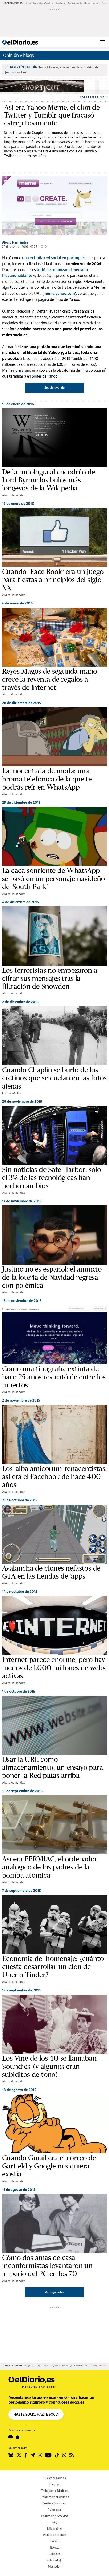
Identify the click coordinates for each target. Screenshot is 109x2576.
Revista (54, 2547)
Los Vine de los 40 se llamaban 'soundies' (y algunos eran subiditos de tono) (49, 2066)
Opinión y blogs (18, 55)
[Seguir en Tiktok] (56, 2455)
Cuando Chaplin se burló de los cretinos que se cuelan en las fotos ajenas (54, 1078)
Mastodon (54, 2566)
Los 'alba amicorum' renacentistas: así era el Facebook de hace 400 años (54, 1477)
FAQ (54, 2522)
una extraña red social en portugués (54, 257)
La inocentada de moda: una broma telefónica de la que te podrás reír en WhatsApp (47, 779)
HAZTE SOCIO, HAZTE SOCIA (35, 2414)
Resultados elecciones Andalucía (39, 3)
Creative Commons (55, 2503)
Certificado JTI (55, 2560)
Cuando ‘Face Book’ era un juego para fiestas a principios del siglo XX (53, 580)
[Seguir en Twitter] (18, 2455)
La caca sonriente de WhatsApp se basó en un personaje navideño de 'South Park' (53, 879)
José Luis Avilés (11, 1093)
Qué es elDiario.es (54, 2478)
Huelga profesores (92, 3)
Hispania (103, 2365)
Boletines (54, 2554)
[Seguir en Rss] (71, 2455)
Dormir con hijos (90, 2365)
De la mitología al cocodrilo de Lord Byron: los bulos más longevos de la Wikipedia (48, 480)
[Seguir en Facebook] (25, 2455)
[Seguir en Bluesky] (10, 2455)
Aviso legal (54, 2509)
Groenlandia (60, 3)
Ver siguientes (54, 2292)
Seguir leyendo (54, 387)
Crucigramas (29, 2365)
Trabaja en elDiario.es (54, 2490)
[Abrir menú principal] (102, 42)
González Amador (75, 3)
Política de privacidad (54, 2516)
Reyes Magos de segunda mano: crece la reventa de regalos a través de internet (50, 679)
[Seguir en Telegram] (32, 2455)
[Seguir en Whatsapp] (64, 2455)
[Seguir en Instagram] (40, 2455)
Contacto (54, 2541)
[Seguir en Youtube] (48, 2455)
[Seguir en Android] (10, 2437)
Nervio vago (67, 2365)
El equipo (54, 2484)
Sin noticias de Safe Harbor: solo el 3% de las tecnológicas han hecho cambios (51, 1178)
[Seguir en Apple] (17, 2437)
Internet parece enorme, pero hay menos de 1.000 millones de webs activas (53, 1668)
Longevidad (55, 2365)
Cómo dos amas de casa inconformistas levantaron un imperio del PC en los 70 (47, 2266)
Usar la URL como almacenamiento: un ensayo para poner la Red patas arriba (52, 1768)
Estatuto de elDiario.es (54, 2497)
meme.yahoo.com (59, 293)
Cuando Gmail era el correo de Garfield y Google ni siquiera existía (49, 2166)
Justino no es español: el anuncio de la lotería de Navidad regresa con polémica (52, 1277)
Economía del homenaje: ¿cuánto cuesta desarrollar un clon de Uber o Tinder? (53, 1967)
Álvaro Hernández (15, 242)
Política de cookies (54, 2535)
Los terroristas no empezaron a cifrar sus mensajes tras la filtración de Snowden (49, 978)
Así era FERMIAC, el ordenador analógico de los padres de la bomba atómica (49, 1867)
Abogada (78, 2365)
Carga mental (42, 2365)
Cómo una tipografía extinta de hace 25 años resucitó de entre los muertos (54, 1377)
